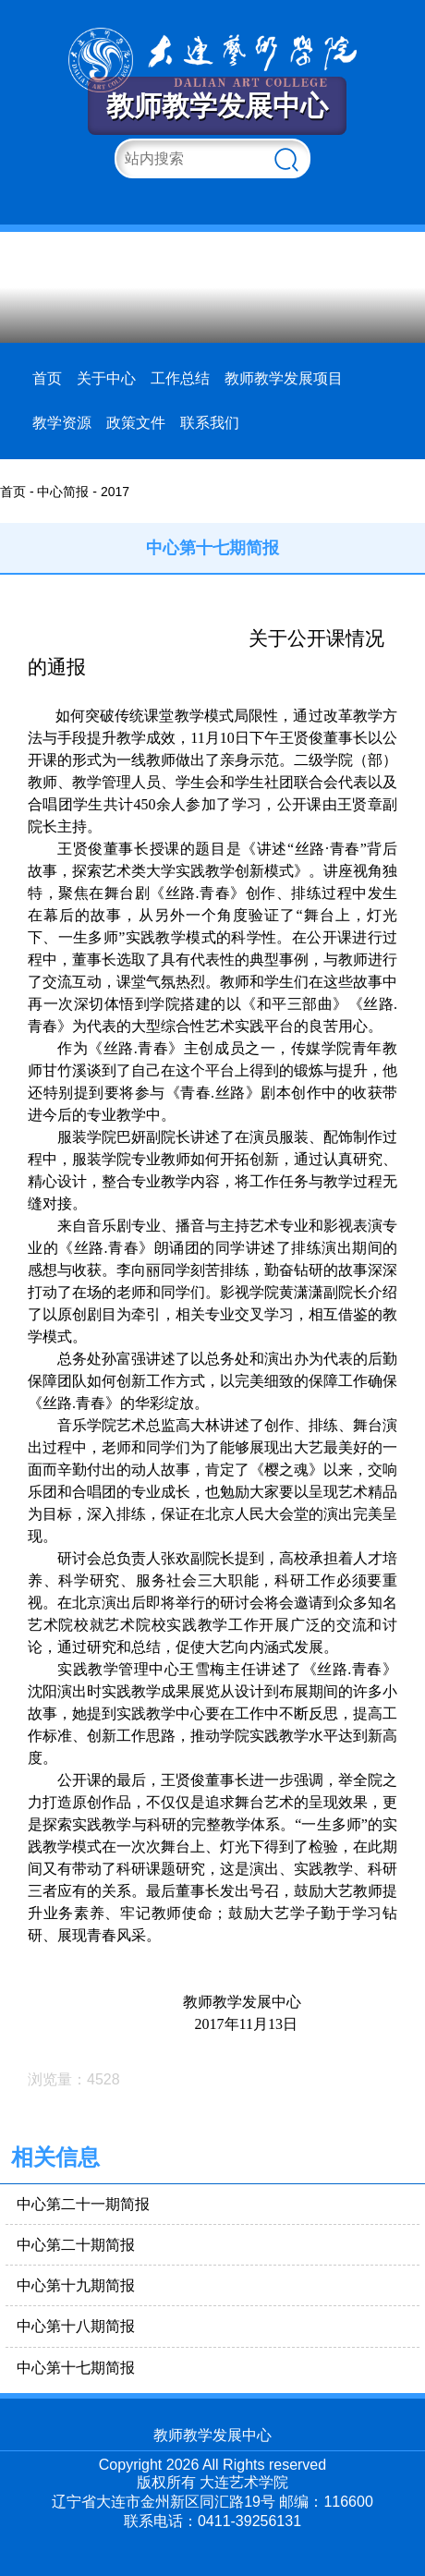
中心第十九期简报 (76, 2285)
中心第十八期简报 (76, 2326)
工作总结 (180, 378)
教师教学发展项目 (284, 378)
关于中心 (106, 378)
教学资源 (61, 423)
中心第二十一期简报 (83, 2204)
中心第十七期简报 (76, 2368)
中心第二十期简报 (76, 2245)
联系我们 (209, 423)
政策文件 (135, 423)
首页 (47, 378)
